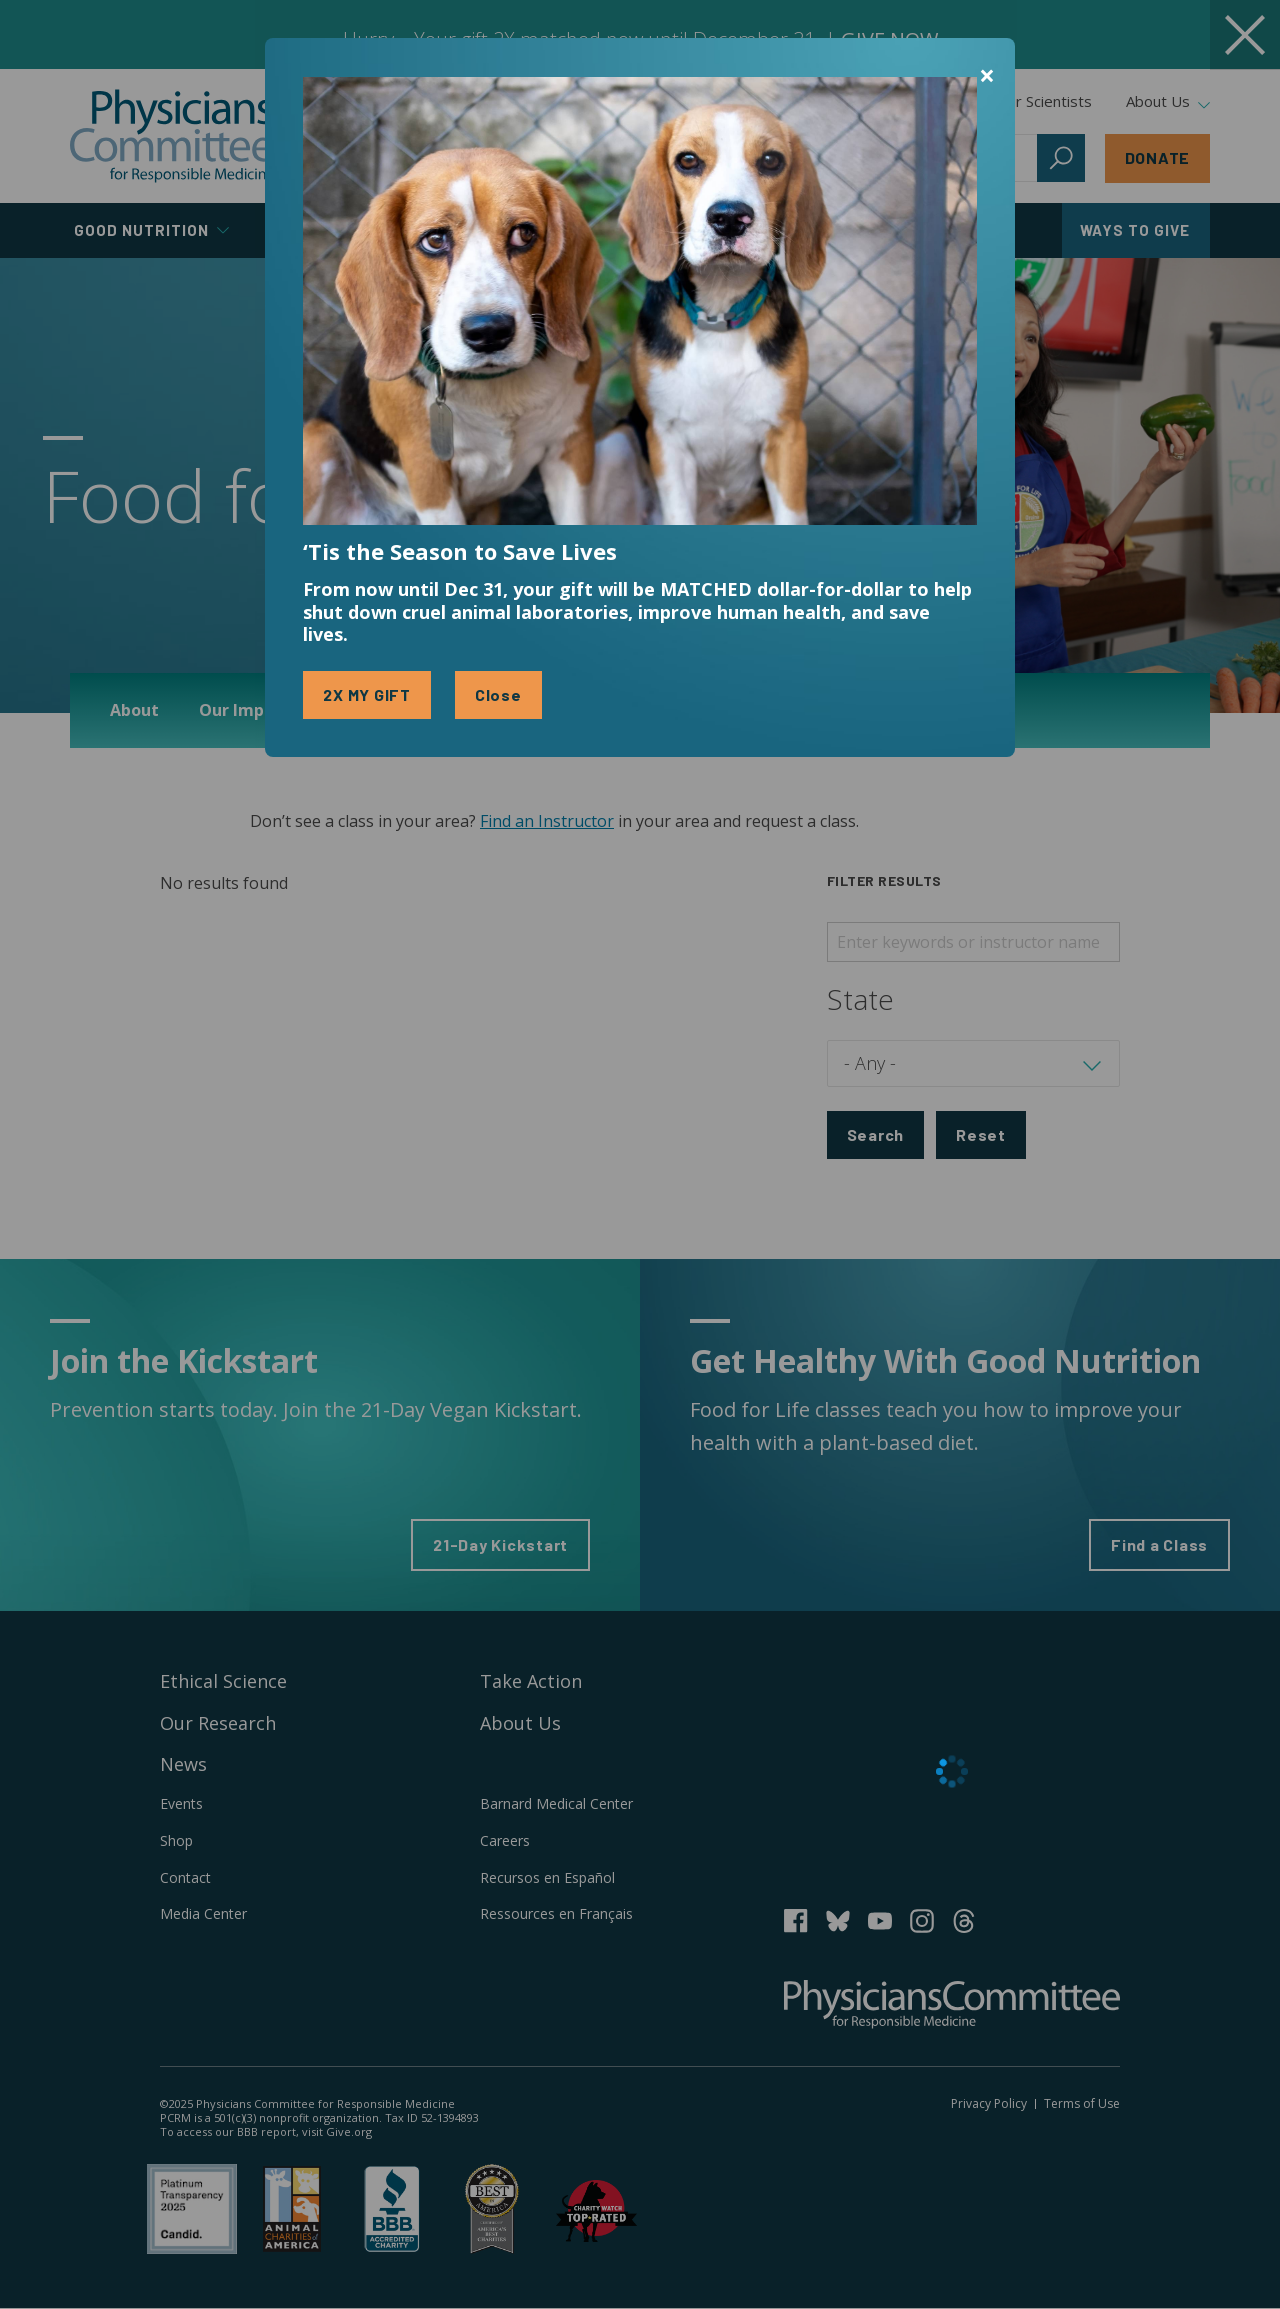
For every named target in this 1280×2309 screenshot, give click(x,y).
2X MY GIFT (367, 694)
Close (498, 694)
